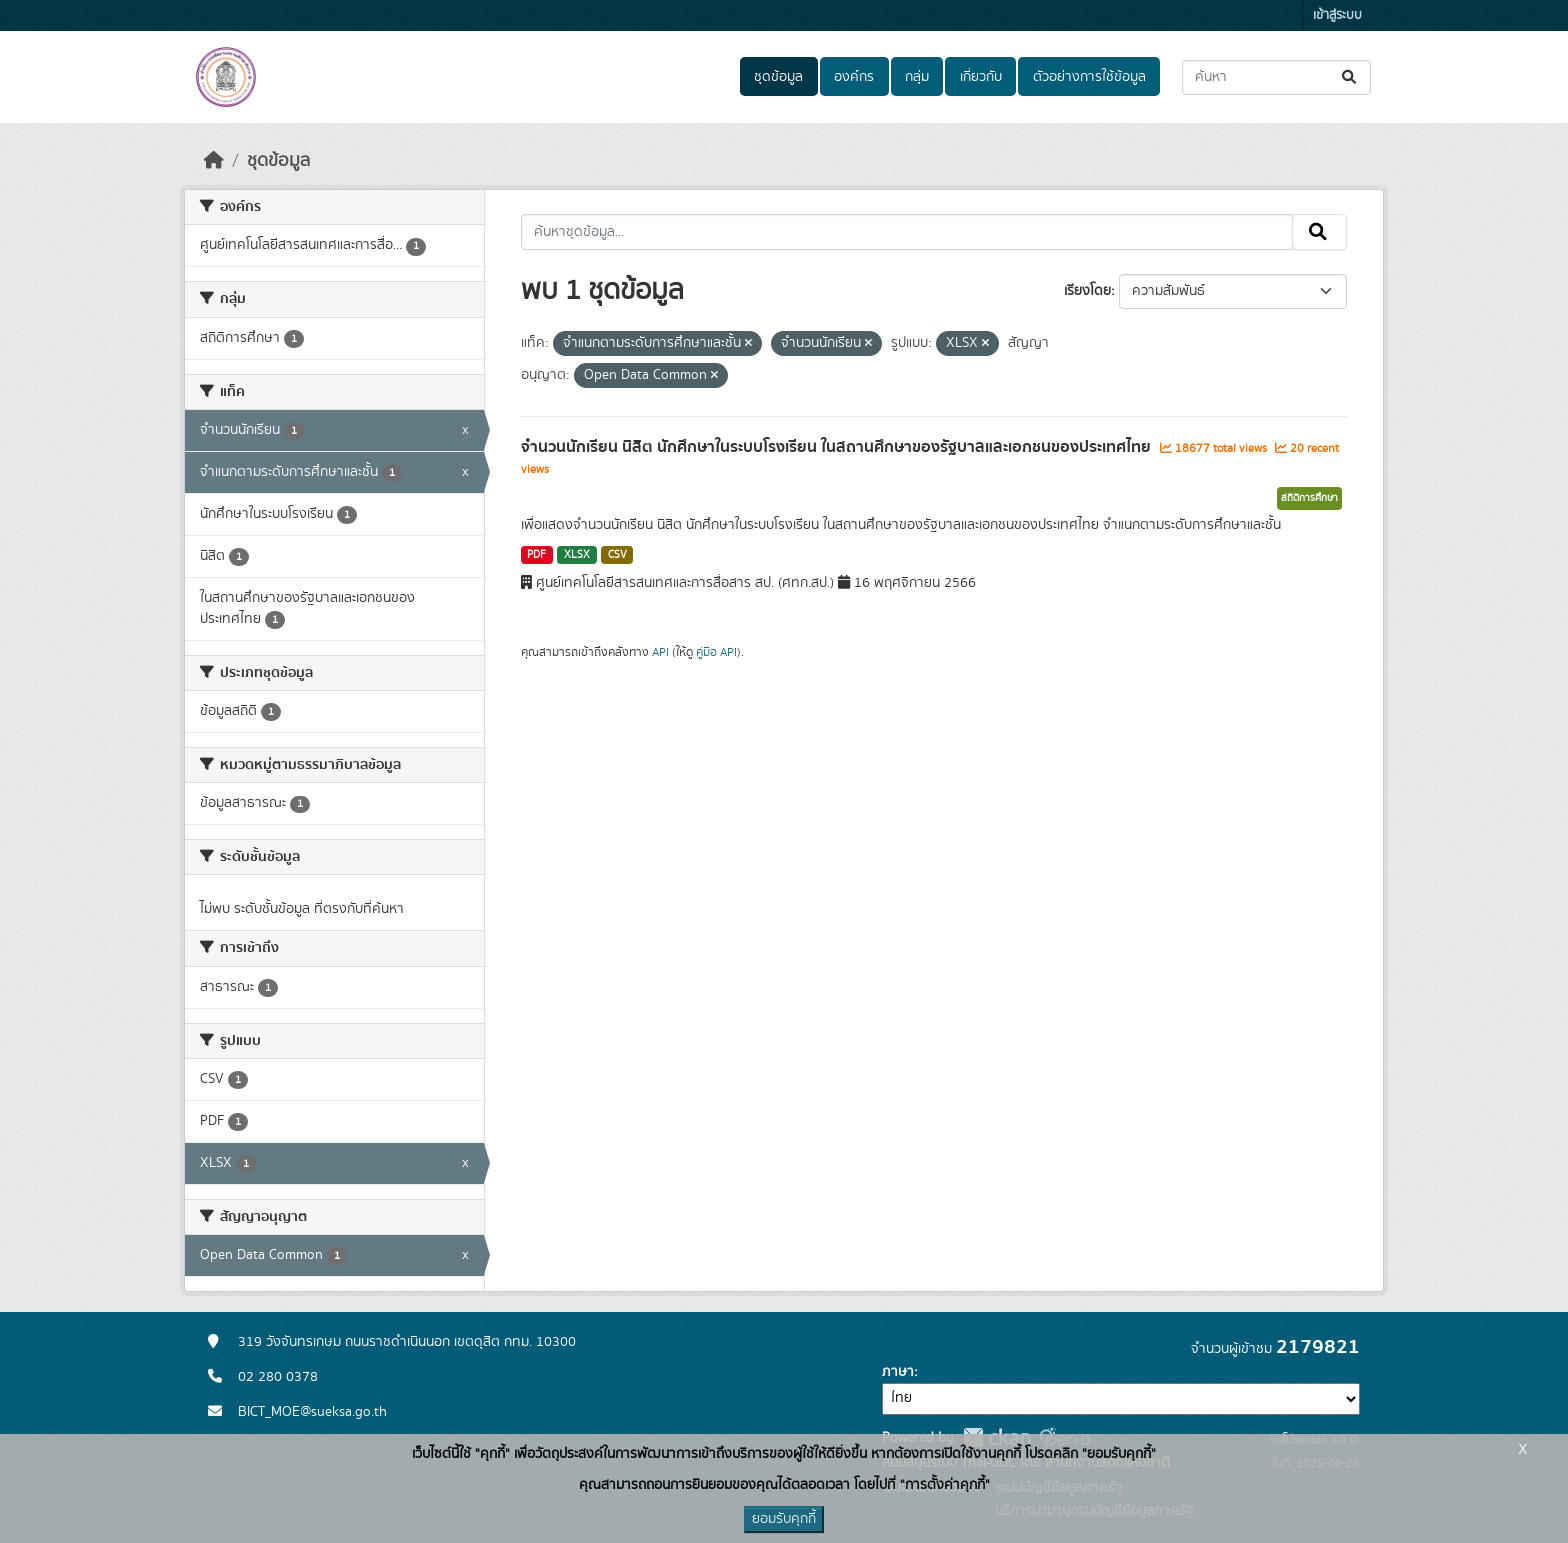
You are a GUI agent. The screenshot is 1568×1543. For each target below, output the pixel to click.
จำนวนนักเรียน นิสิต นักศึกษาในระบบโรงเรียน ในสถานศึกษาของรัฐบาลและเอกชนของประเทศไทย (838, 447)
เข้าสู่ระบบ (1337, 15)
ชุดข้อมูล (778, 77)
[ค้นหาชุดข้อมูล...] (1276, 77)
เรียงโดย (1087, 291)
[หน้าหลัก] (214, 161)
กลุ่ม (917, 77)
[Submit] (1350, 77)
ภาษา (898, 1372)
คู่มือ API (716, 652)
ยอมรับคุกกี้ (784, 1519)
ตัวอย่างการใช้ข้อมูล (1089, 77)
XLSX (577, 555)
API (660, 652)
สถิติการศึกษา (1309, 498)
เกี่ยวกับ (981, 77)
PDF (536, 555)
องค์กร (854, 77)
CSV (617, 555)
